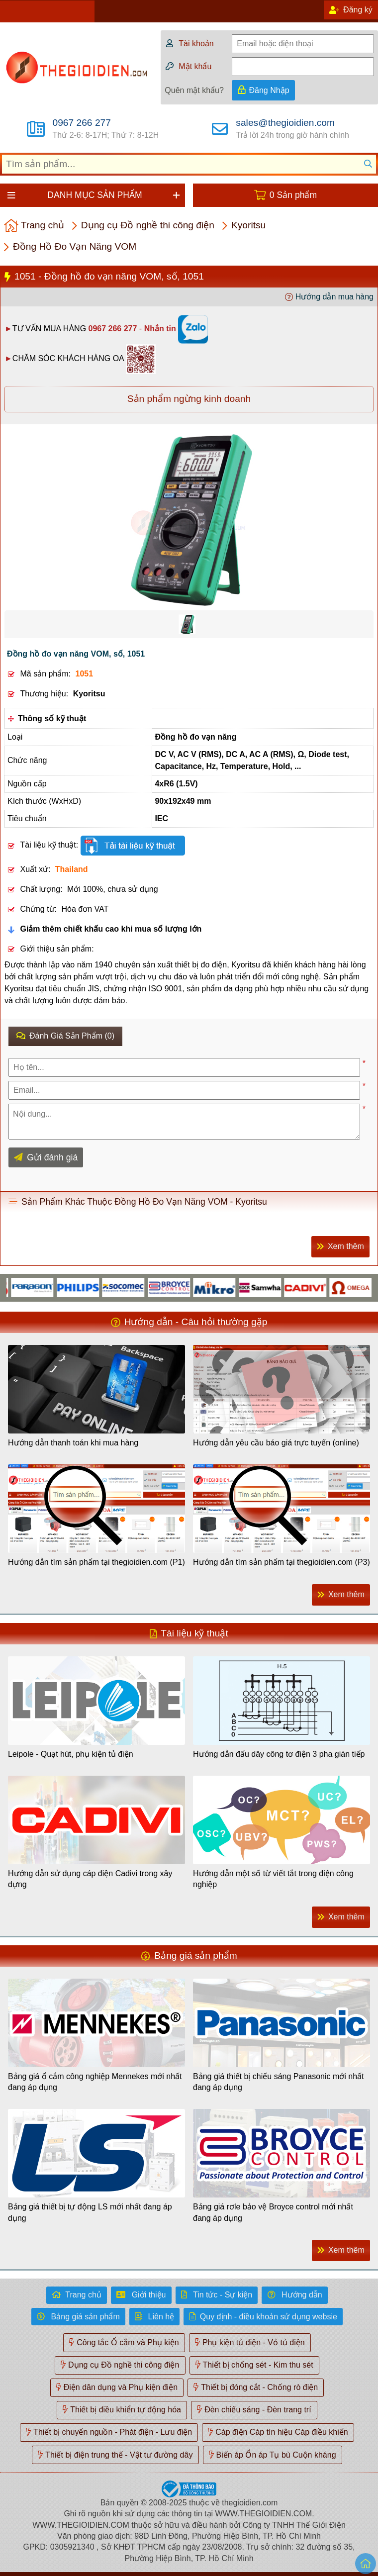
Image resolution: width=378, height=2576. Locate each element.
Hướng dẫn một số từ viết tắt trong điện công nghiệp (273, 1879)
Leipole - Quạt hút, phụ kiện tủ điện (70, 1754)
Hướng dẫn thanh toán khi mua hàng (73, 1442)
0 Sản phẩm (293, 195)
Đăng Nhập (269, 90)
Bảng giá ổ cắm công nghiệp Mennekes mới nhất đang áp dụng (95, 2082)
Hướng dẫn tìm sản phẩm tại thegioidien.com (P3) (281, 1562)
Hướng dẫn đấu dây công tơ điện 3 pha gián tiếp (279, 1754)
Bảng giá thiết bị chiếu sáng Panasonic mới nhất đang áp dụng (278, 2082)
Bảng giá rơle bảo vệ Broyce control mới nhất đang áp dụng (273, 2212)
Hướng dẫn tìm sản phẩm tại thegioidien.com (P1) (96, 1562)
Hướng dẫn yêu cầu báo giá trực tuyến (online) (276, 1442)
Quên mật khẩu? (194, 90)
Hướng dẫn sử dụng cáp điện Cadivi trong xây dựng (90, 1879)
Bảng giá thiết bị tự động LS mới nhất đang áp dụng (90, 2212)
